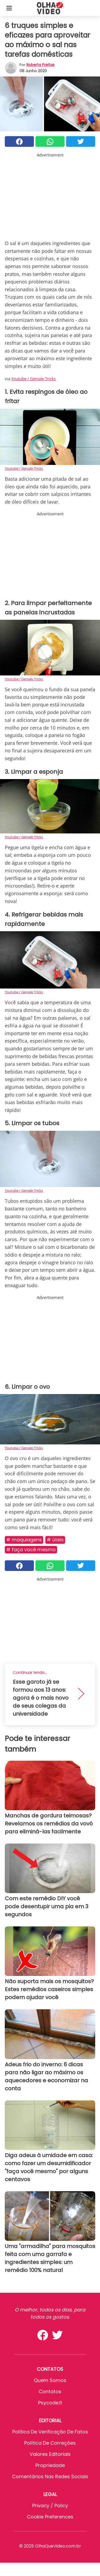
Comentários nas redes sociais (50, 2476)
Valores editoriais (50, 2454)
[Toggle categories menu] (9, 8)
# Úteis (55, 1539)
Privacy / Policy (50, 2505)
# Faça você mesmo (31, 1549)
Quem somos (50, 2380)
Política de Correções (50, 2443)
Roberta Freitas (40, 64)
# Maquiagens (24, 1539)
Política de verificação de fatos (50, 2431)
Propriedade (50, 2465)
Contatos (50, 2391)
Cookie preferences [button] (50, 2516)
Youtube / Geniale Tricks (33, 378)
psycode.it (50, 2402)
